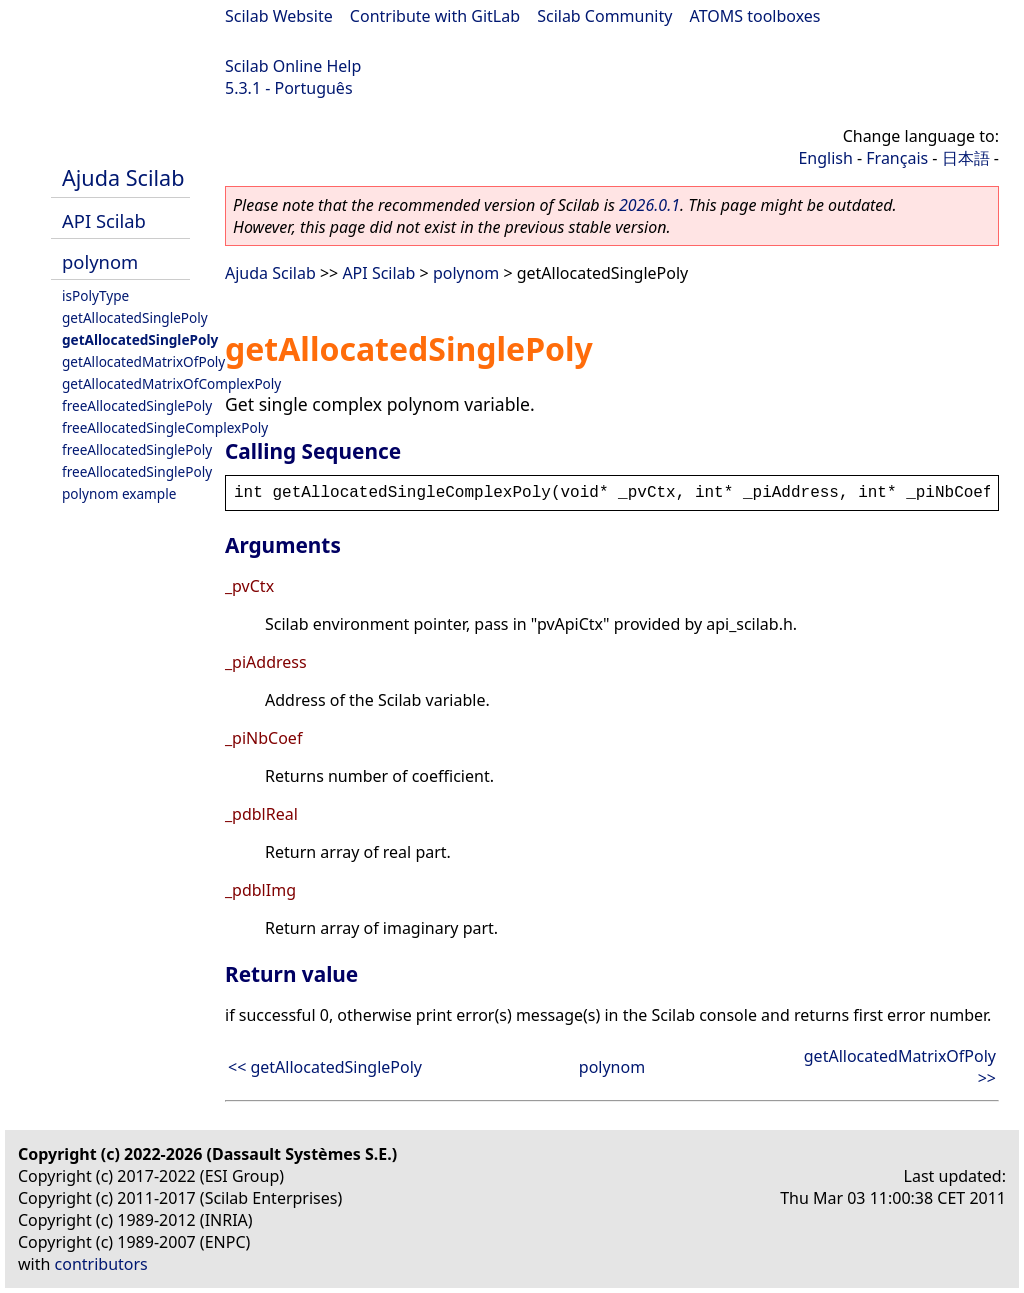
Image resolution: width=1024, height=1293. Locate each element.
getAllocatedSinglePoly (135, 317)
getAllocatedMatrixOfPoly (143, 361)
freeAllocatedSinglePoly (137, 405)
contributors (101, 1264)
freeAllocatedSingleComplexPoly (165, 427)
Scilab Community (604, 16)
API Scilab (104, 220)
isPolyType (95, 295)
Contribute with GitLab (435, 16)
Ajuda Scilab (123, 177)
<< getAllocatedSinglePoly (325, 1067)
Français (897, 158)
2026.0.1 (649, 205)
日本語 (966, 158)
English (825, 158)
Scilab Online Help (293, 66)
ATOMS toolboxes (755, 16)
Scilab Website (279, 16)
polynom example (119, 493)
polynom (100, 261)
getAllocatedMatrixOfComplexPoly (171, 383)
